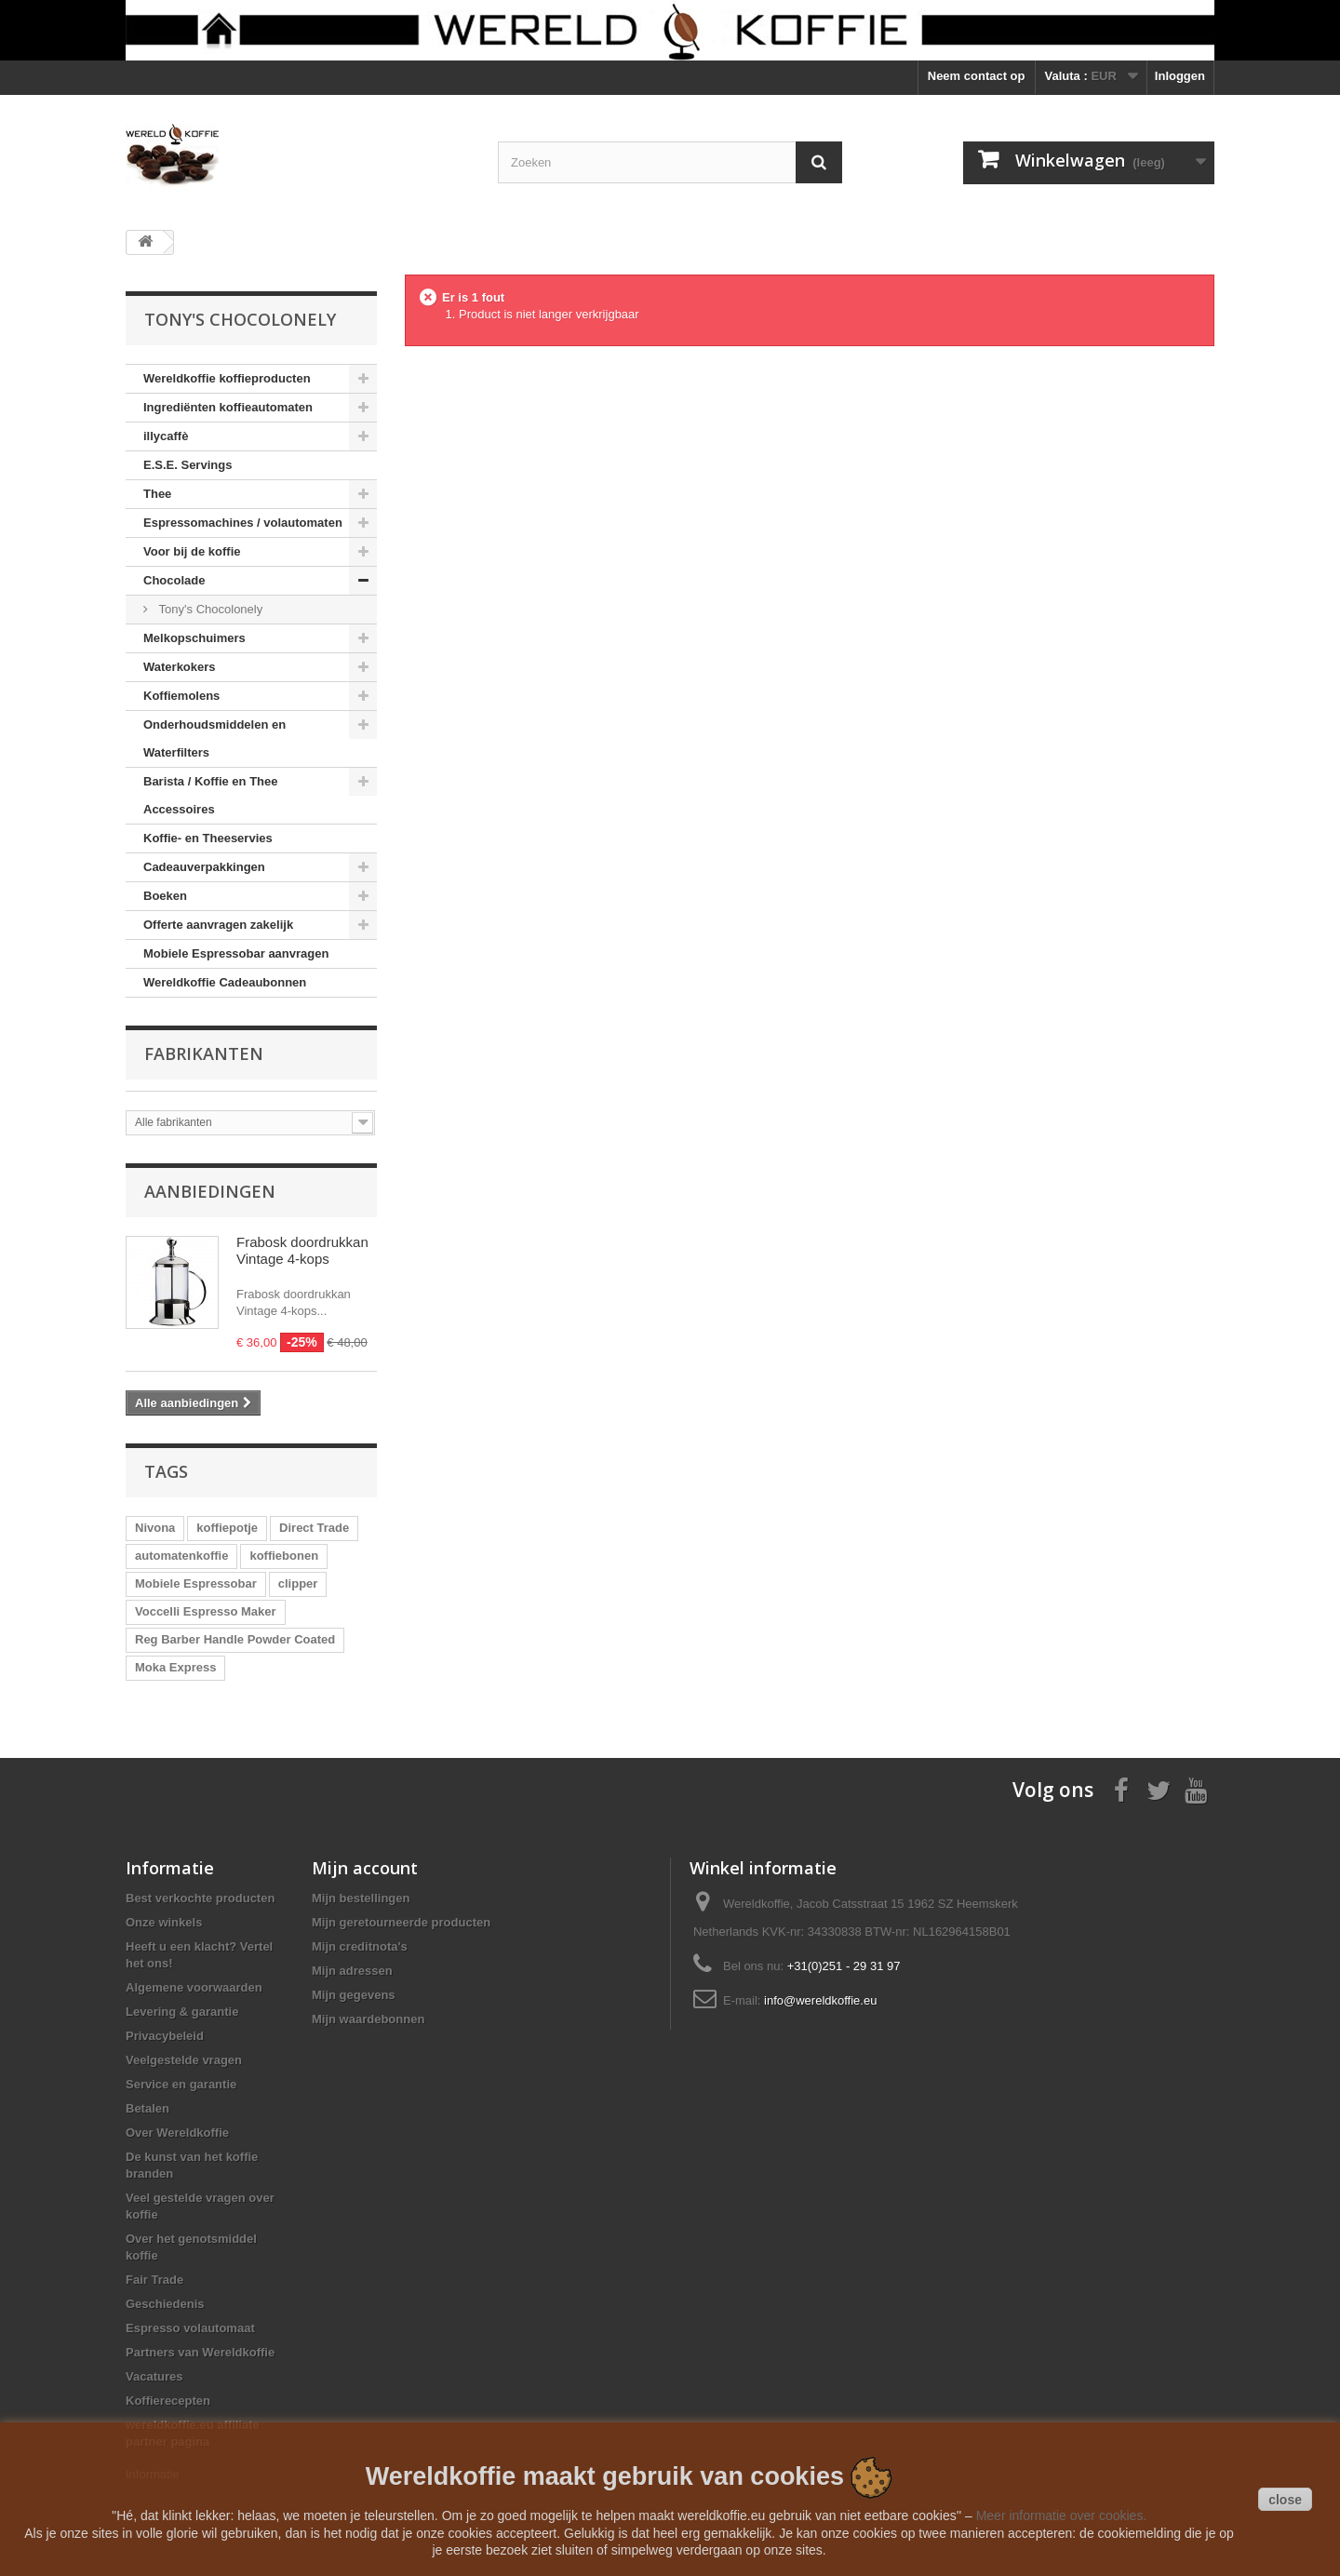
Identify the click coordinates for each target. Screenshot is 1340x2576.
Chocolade (174, 580)
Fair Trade (154, 2280)
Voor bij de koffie (192, 551)
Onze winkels (164, 1922)
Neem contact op (976, 76)
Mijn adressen (352, 1971)
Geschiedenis (165, 2304)
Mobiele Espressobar (196, 1583)
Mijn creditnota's (360, 1946)
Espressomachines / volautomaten (242, 523)
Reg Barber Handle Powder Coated (235, 1639)
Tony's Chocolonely (208, 609)
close (1285, 2499)
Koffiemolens (181, 696)
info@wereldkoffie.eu (820, 2000)
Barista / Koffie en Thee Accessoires (210, 795)
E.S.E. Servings (187, 465)
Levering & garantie (182, 2012)
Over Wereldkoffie (177, 2133)
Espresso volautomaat (190, 2328)
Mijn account (365, 1868)
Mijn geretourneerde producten (401, 1922)
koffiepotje (227, 1528)
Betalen (147, 2108)
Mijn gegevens (353, 1995)
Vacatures (154, 2376)
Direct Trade (314, 1528)
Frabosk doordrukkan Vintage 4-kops (302, 1250)
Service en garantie (181, 2084)
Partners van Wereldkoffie (200, 2352)
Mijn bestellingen (360, 1898)
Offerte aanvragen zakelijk (218, 925)
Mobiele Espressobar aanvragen (235, 953)
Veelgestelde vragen (184, 2060)
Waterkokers (179, 667)
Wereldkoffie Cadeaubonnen (224, 982)
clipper (298, 1583)
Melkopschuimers (194, 638)
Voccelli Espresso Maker (205, 1611)
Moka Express (175, 1667)
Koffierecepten (168, 2401)
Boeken (165, 896)
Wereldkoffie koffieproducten (227, 378)
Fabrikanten (203, 1053)
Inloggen (1180, 76)
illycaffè (165, 436)
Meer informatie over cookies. (1061, 2515)
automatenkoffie (181, 1556)
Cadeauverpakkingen (204, 867)
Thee (157, 494)
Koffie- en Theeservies (208, 838)
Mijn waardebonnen (368, 2019)
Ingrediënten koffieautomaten (228, 407)
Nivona (155, 1528)
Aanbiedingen (209, 1191)
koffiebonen (283, 1556)
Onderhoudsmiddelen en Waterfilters (214, 738)
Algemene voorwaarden (194, 1987)
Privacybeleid (165, 2036)
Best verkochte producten (200, 1898)
